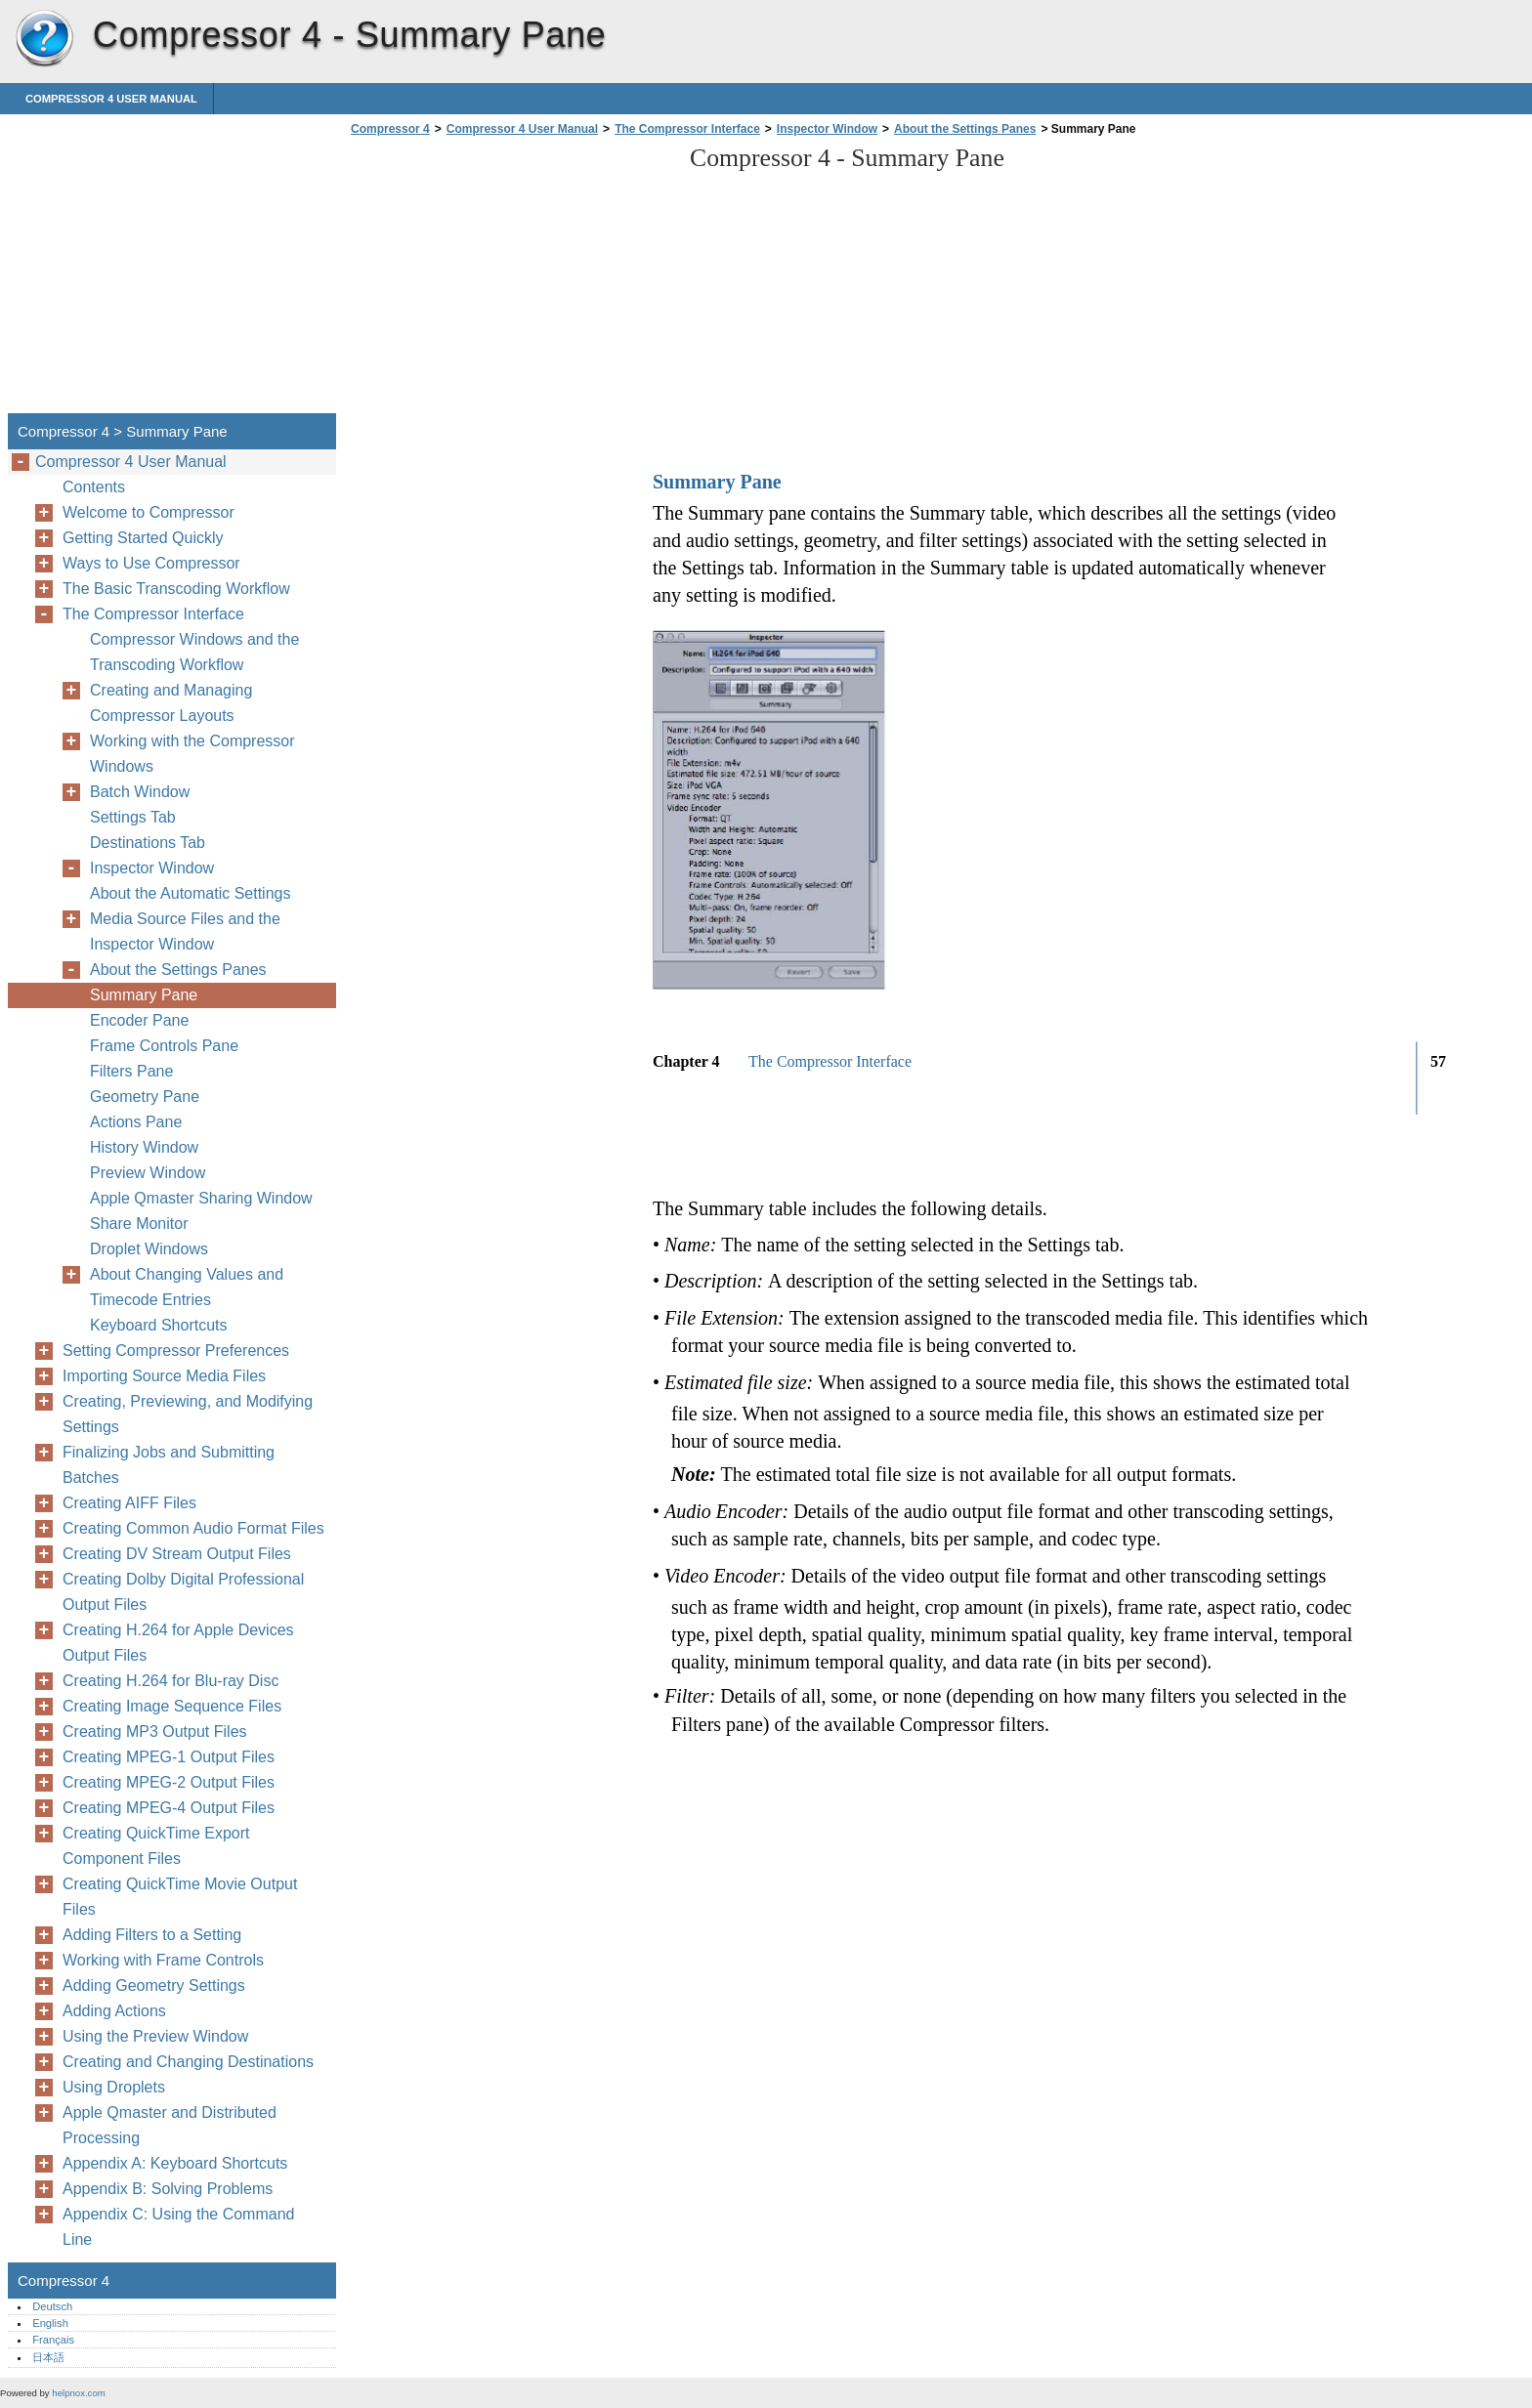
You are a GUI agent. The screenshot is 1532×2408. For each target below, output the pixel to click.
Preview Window (147, 1172)
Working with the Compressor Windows (192, 754)
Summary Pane (143, 995)
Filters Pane (131, 1071)
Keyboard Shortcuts (159, 1325)
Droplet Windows (149, 1249)
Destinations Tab (147, 842)
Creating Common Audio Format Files (193, 1528)
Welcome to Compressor (148, 512)
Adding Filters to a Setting (152, 1934)
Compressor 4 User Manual (111, 99)
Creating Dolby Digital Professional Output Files (183, 1592)
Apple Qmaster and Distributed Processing (170, 2125)
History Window (144, 1147)
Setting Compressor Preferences (176, 1350)
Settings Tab (133, 817)
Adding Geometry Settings (154, 1985)
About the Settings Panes (965, 129)
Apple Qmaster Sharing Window (201, 1198)
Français (53, 2339)
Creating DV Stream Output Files (177, 1553)
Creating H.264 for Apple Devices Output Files (178, 1643)
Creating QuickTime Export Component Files (156, 1846)
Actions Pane (136, 1122)
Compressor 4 (44, 39)
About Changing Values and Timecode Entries (186, 1287)
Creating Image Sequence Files (172, 1706)
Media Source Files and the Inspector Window (185, 931)
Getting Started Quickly (143, 537)
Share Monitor (139, 1223)
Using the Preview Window (155, 2036)
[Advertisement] (510, 280)
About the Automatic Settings (190, 893)
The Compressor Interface (687, 129)
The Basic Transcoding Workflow (176, 588)
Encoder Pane (139, 1020)
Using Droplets (114, 2087)
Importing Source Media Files (164, 1376)
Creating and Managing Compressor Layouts (171, 703)
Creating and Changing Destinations (188, 2061)
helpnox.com (78, 2392)
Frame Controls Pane (164, 1045)
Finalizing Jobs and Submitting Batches (169, 1465)
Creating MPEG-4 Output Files (169, 1807)
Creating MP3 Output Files (155, 1731)
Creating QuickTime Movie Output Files (180, 1897)
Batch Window (140, 791)
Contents (94, 487)
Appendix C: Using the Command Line (178, 2227)
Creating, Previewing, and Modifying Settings (188, 1414)
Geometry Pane (144, 1096)
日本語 (48, 2357)
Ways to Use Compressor (151, 563)
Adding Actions (114, 2011)
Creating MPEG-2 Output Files (169, 1782)
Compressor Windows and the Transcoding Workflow (194, 652)
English (50, 2323)
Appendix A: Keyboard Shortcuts (175, 2163)
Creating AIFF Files (129, 1503)
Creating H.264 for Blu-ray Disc (170, 1680)
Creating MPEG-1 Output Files (169, 1757)
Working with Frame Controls (163, 1960)
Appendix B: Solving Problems (168, 2188)
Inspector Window (827, 129)
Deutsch (52, 2306)
